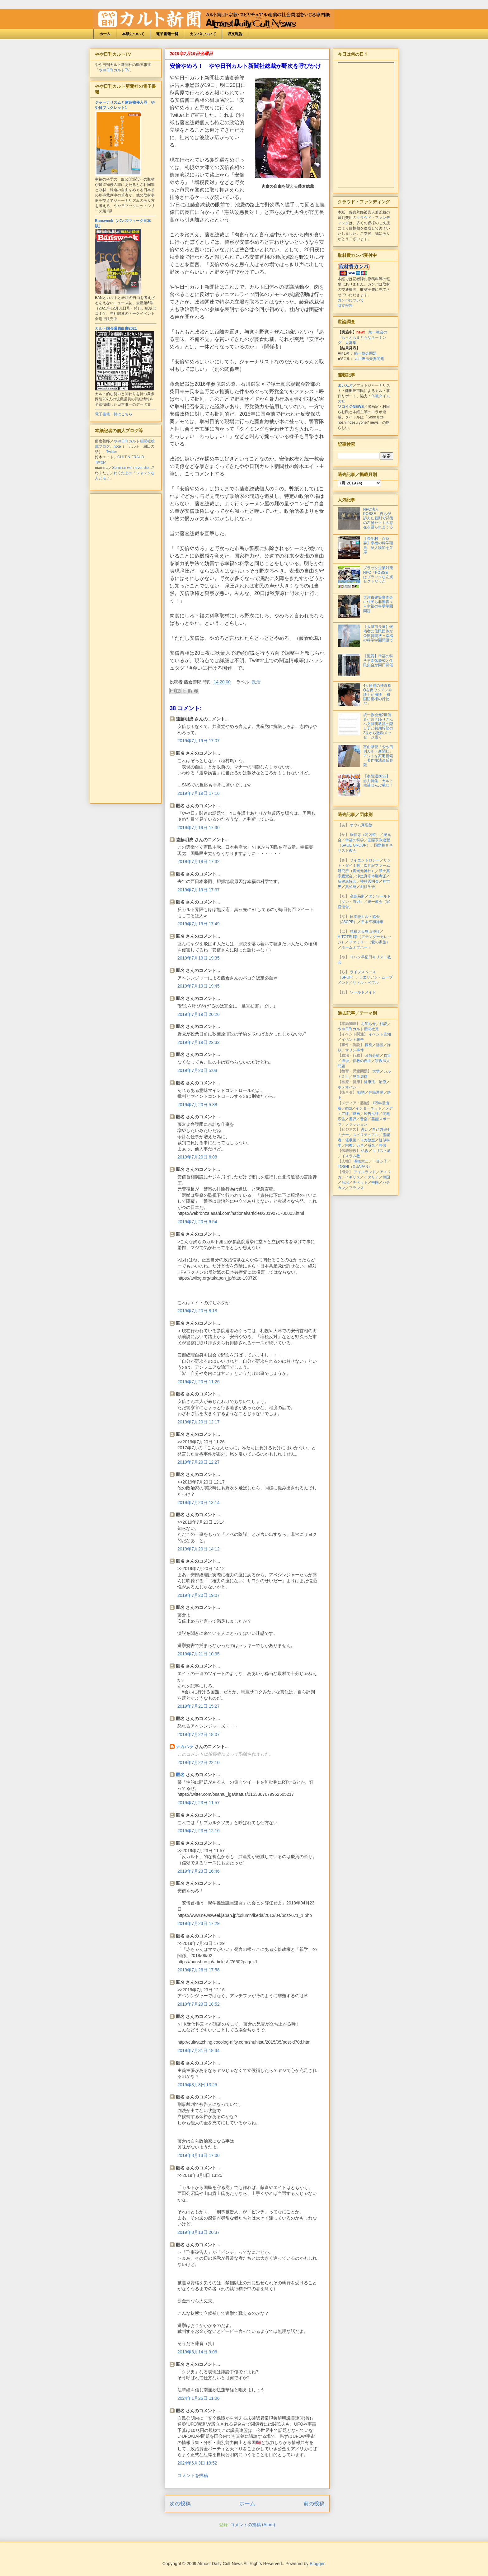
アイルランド (365, 1172)
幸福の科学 (354, 840)
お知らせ (368, 1023)
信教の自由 (362, 1061)
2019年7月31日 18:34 (198, 2050)
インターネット (368, 1108)
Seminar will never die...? (133, 467)
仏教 (364, 1151)
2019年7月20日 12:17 (198, 1421)
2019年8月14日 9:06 (197, 2351)
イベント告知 (379, 1034)
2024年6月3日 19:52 (197, 2462)
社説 (383, 1023)
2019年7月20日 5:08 (197, 1070)
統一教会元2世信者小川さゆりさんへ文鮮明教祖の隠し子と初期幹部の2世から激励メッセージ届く (378, 726)
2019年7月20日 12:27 (198, 1462)
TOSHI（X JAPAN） (355, 1166)
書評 (352, 1119)
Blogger (317, 2563)
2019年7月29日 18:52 (198, 2004)
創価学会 (367, 887)
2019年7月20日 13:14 (198, 1502)
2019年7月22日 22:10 (198, 1762)
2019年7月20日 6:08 (197, 1156)
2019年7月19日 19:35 (198, 957)
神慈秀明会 (369, 881)
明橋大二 (361, 1161)
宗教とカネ (354, 1145)
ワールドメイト (363, 992)
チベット (360, 1182)
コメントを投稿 (192, 2475)
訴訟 (379, 1045)
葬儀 (382, 1145)
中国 (375, 1182)
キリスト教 (381, 1151)
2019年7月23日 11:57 (198, 1802)
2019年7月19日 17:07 (198, 740)
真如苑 (350, 887)
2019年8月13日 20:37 (198, 2232)
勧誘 (361, 1092)
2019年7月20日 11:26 (198, 1381)
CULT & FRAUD (130, 457)
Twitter (111, 452)
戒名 (371, 1145)
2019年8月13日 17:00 (198, 2155)
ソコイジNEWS (351, 406)
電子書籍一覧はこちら (113, 414)
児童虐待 (360, 1076)
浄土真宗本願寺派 (371, 876)
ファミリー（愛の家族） (369, 942)
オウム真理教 (361, 825)
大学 (376, 1071)
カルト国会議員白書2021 (116, 328)
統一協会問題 (365, 353)
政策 (387, 1055)
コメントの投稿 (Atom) (252, 2524)
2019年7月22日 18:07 (198, 1734)
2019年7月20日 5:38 (197, 1104)
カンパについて (203, 34)
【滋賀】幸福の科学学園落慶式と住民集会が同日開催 (378, 660)
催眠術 (350, 1140)
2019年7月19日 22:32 (198, 1042)
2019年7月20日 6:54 (197, 1221)
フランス (356, 1188)
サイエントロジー (365, 860)
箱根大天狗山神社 (365, 931)
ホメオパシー (349, 1087)
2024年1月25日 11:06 (198, 2398)
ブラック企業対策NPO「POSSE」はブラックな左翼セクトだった (378, 574)
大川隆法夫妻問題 (369, 358)
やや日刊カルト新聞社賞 (358, 1029)
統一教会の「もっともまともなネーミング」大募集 (362, 337)
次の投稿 (180, 2504)
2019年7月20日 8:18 (197, 1310)
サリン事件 (354, 1050)
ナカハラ (184, 1746)
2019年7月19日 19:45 (198, 986)
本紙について (133, 34)
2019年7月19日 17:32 (198, 861)
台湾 (345, 1182)
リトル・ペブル (366, 982)
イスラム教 (350, 1156)
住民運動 (375, 1092)
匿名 (180, 1774)
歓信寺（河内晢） (365, 835)
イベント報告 (352, 1039)
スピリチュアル (366, 1135)
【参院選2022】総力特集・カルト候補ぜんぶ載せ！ (378, 780)
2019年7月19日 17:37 (198, 889)
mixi (348, 1108)
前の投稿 (314, 2504)
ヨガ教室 (367, 1140)
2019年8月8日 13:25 (197, 2084)
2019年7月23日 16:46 (198, 1871)
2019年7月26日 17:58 (198, 1969)
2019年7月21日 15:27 (198, 1706)
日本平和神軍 (372, 922)
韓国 (386, 1177)
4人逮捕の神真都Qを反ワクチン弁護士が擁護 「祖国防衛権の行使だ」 (377, 694)
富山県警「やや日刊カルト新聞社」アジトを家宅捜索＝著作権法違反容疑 (378, 756)
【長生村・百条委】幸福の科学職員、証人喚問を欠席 (378, 545)
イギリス (352, 1177)
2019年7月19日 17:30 (198, 827)
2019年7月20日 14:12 (198, 1548)
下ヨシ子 (379, 1161)
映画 (356, 1113)
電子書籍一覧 (167, 34)
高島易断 (357, 896)
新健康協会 (347, 881)
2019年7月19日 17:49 (198, 923)
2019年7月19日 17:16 (198, 793)
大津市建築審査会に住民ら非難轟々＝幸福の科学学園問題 (378, 604)
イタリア (371, 1177)
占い (364, 1129)
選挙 (345, 1061)
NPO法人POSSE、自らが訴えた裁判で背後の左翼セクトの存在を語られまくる (378, 518)
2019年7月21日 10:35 (198, 1653)
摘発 (368, 1045)
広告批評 (371, 1113)
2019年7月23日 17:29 (198, 1923)
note (117, 446)
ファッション (356, 1124)
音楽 (364, 1119)
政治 (256, 681)
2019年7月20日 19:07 (198, 1595)
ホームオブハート (356, 947)
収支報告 (235, 34)
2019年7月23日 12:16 (198, 1830)
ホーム (104, 34)
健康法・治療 (375, 1082)
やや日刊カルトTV (114, 70)
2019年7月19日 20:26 (198, 1014)
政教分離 (372, 1055)
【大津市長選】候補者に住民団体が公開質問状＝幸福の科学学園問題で (378, 633)
